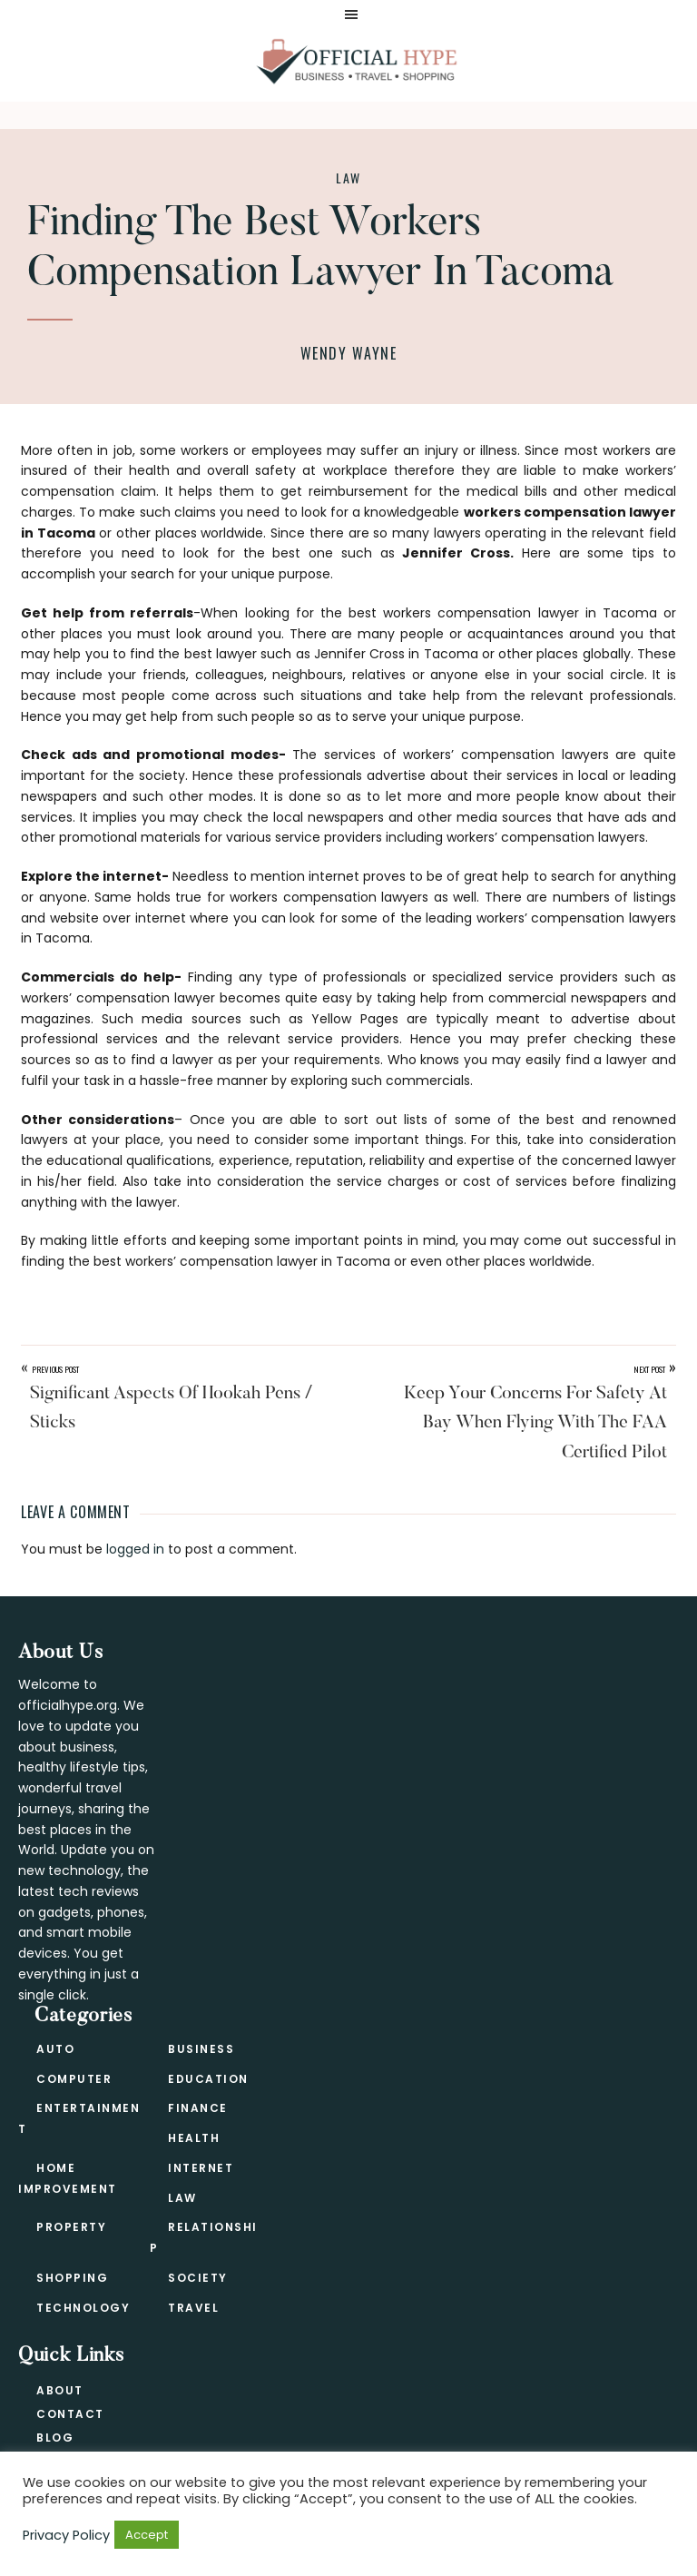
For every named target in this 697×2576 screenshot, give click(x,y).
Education (208, 2079)
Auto (55, 2049)
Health (194, 2138)
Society (198, 2277)
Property (71, 2227)
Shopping (72, 2277)
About (59, 2390)
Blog (55, 2437)
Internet (200, 2168)
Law (348, 177)
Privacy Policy (66, 2535)
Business (201, 2049)
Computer (74, 2079)
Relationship (204, 2237)
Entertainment (79, 2118)
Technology (83, 2307)
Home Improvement (67, 2178)
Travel (193, 2307)
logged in (135, 1549)
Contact (70, 2414)
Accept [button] (146, 2534)
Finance (198, 2108)
